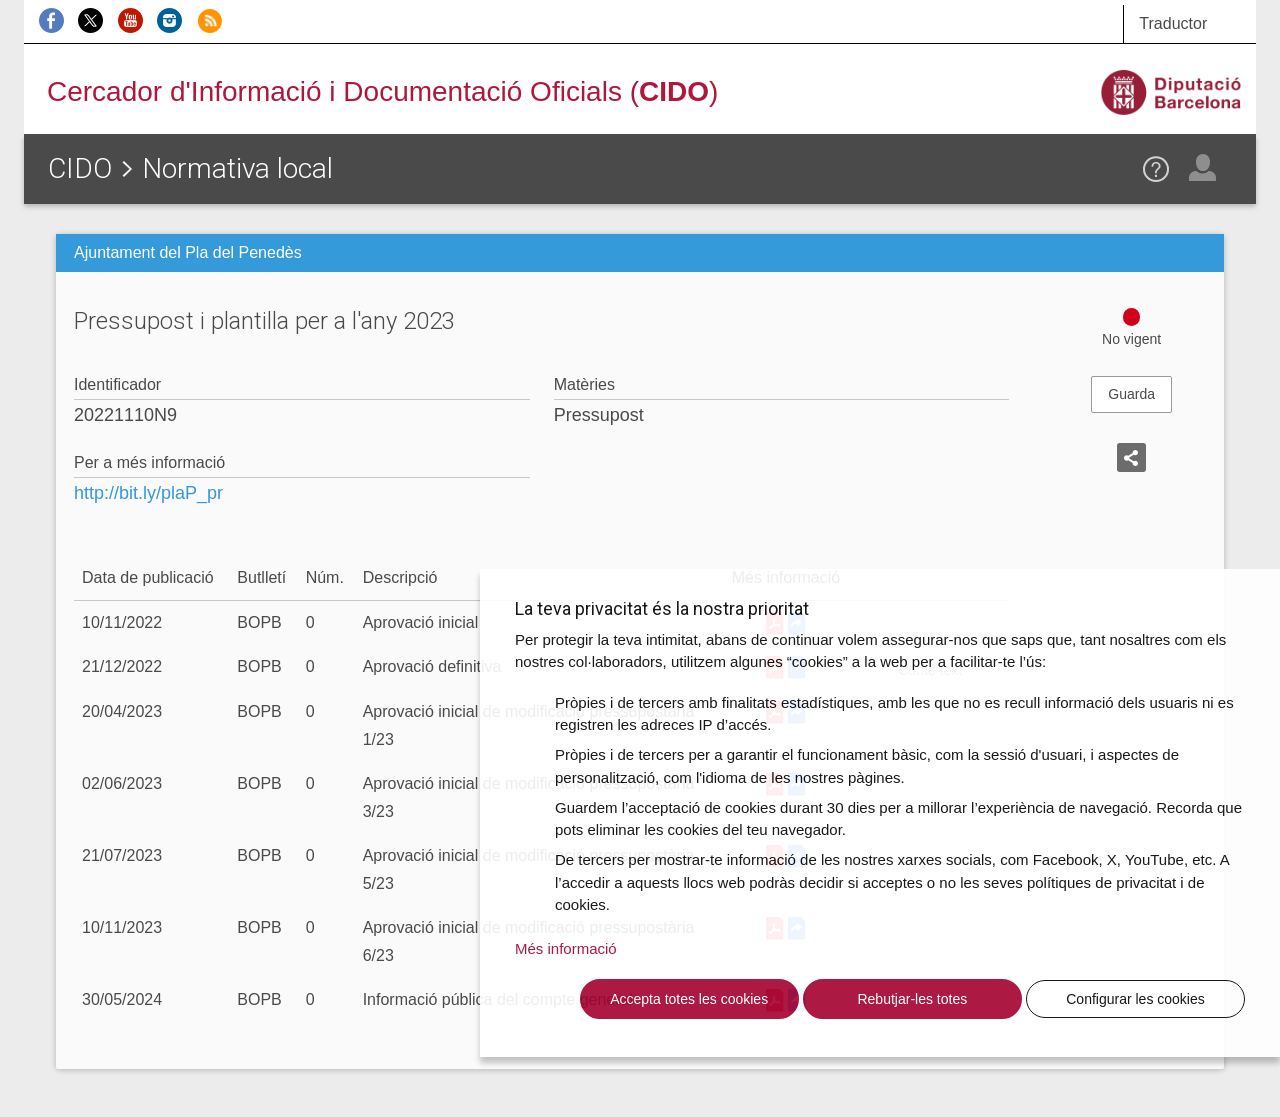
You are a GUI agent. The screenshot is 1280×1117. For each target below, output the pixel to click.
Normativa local (237, 168)
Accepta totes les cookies (689, 999)
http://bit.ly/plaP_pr (148, 493)
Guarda (1131, 394)
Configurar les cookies (1135, 999)
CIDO (80, 168)
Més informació (566, 948)
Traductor (1173, 23)
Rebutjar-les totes (912, 999)
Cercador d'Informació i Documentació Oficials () (382, 91)
